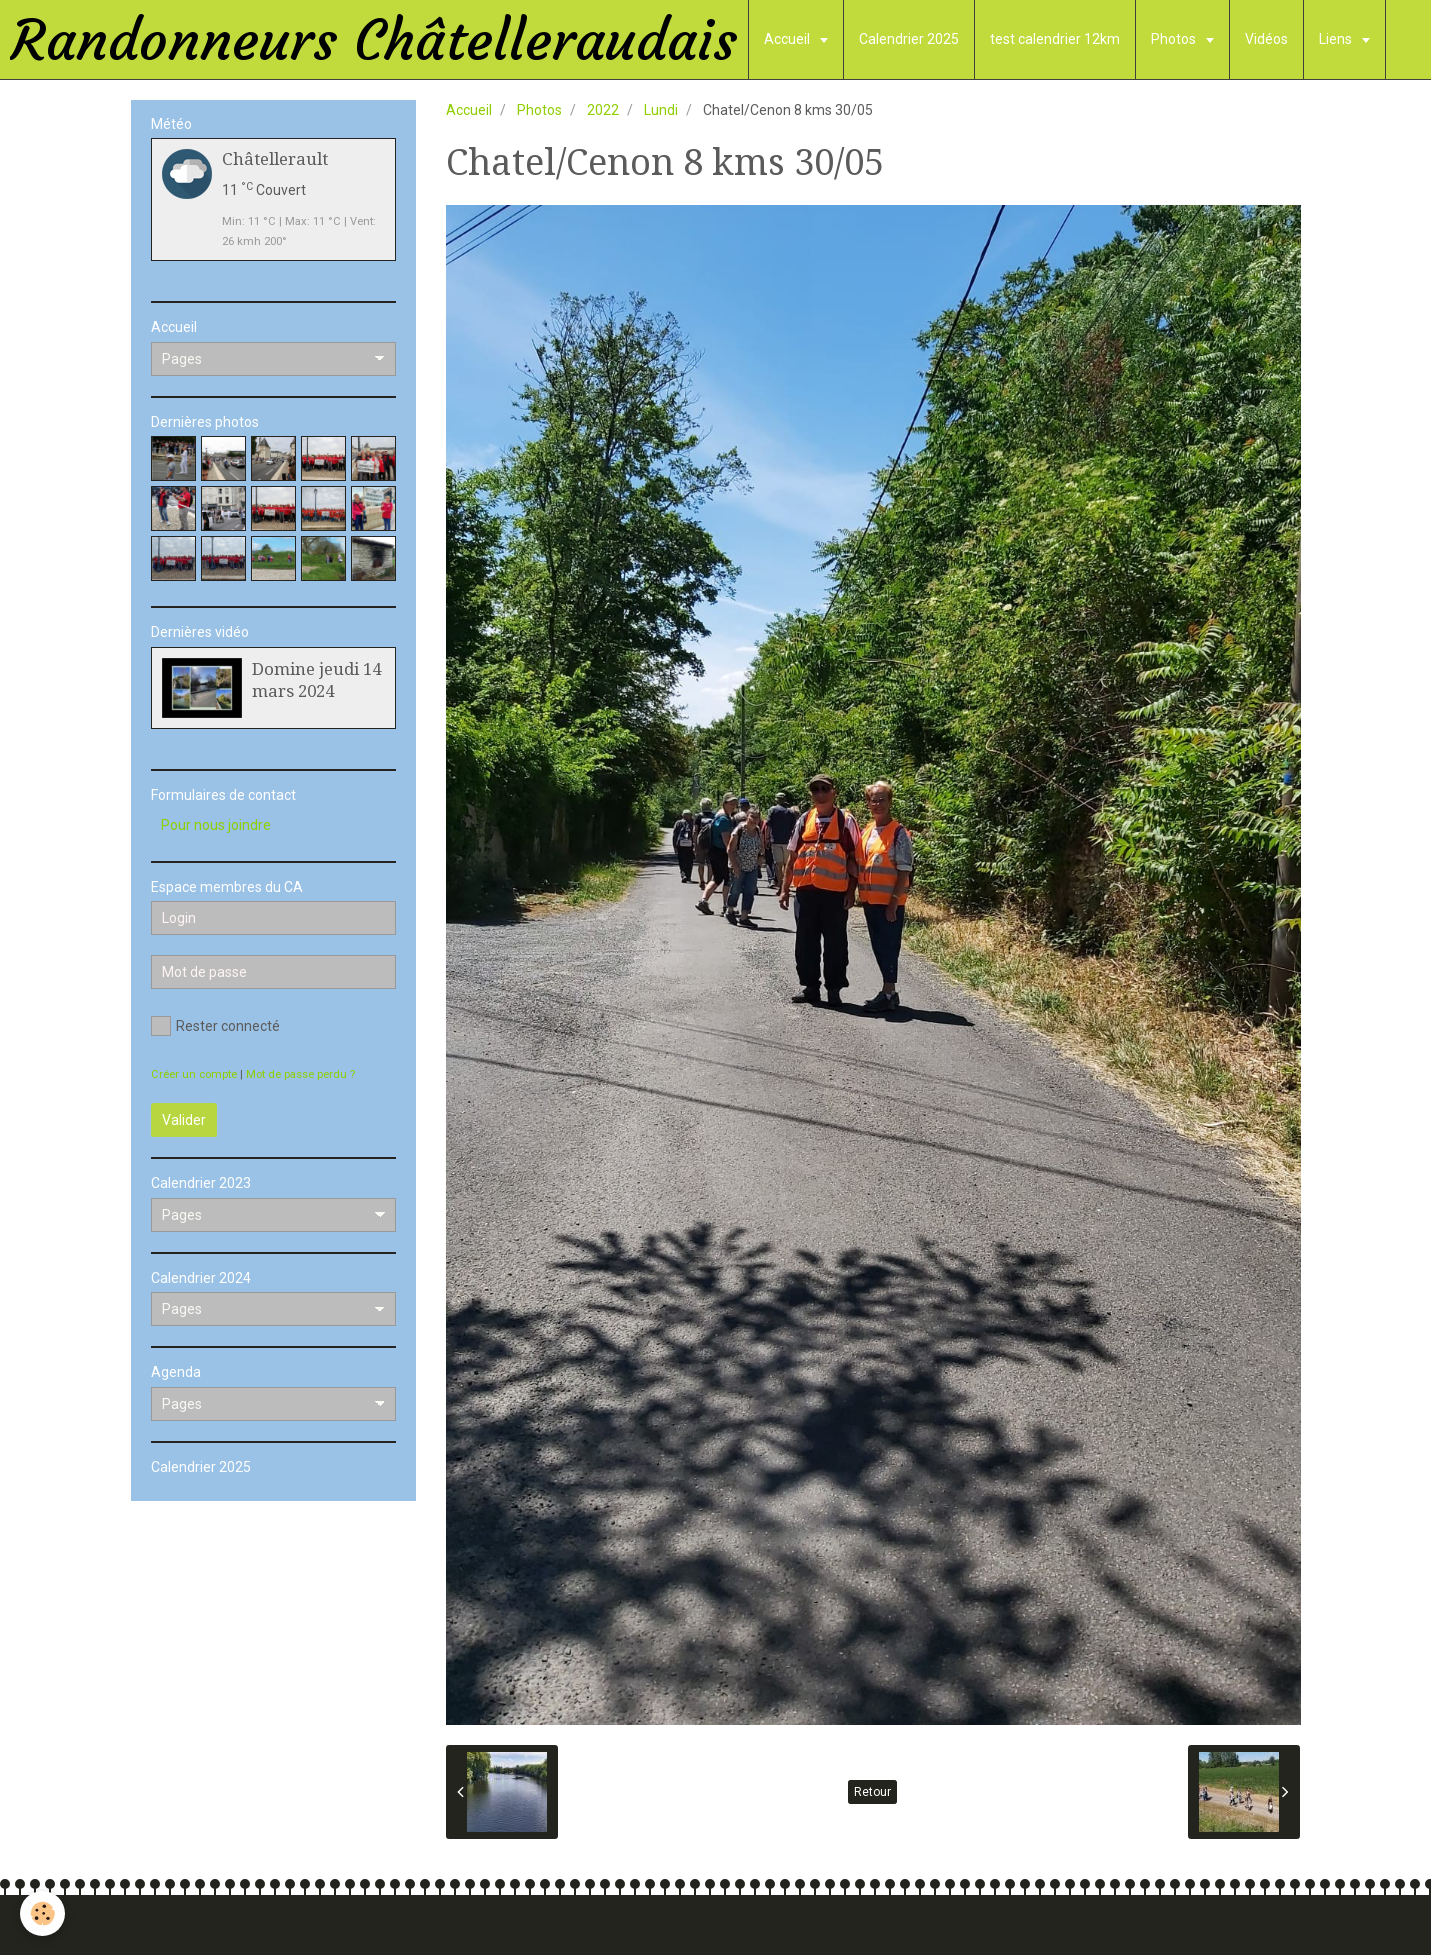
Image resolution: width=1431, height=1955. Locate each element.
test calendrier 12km (1055, 39)
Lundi (661, 110)
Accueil (788, 39)
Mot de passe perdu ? (300, 1074)
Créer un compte (194, 1074)
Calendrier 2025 (909, 39)
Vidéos (1266, 39)
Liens (1337, 39)
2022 (603, 110)
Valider (184, 1120)
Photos (1175, 39)
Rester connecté (215, 1026)
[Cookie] (42, 1913)
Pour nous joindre (216, 825)
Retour (872, 1792)
